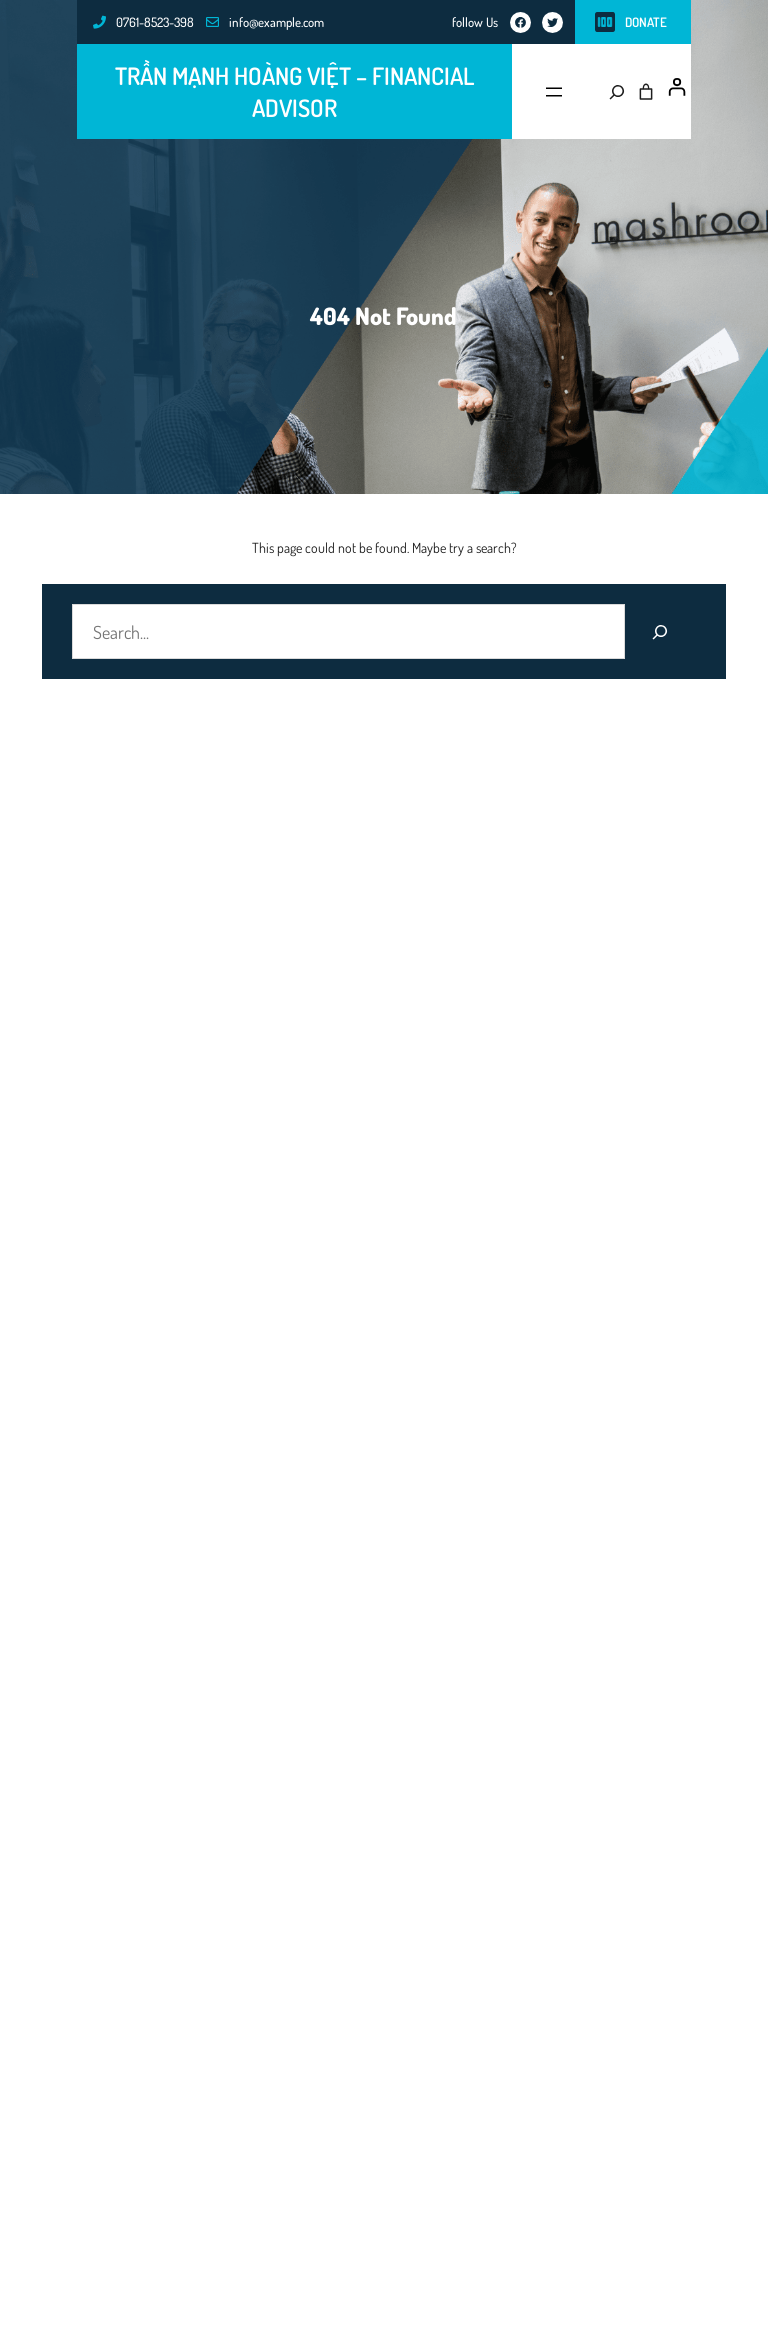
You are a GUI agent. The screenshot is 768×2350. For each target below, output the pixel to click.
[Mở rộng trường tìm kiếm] (611, 92)
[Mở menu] (555, 92)
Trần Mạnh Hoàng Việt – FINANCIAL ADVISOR (294, 91)
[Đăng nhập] (677, 87)
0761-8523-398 (155, 22)
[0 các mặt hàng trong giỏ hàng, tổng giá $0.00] (646, 92)
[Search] (660, 631)
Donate (646, 22)
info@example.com (276, 22)
